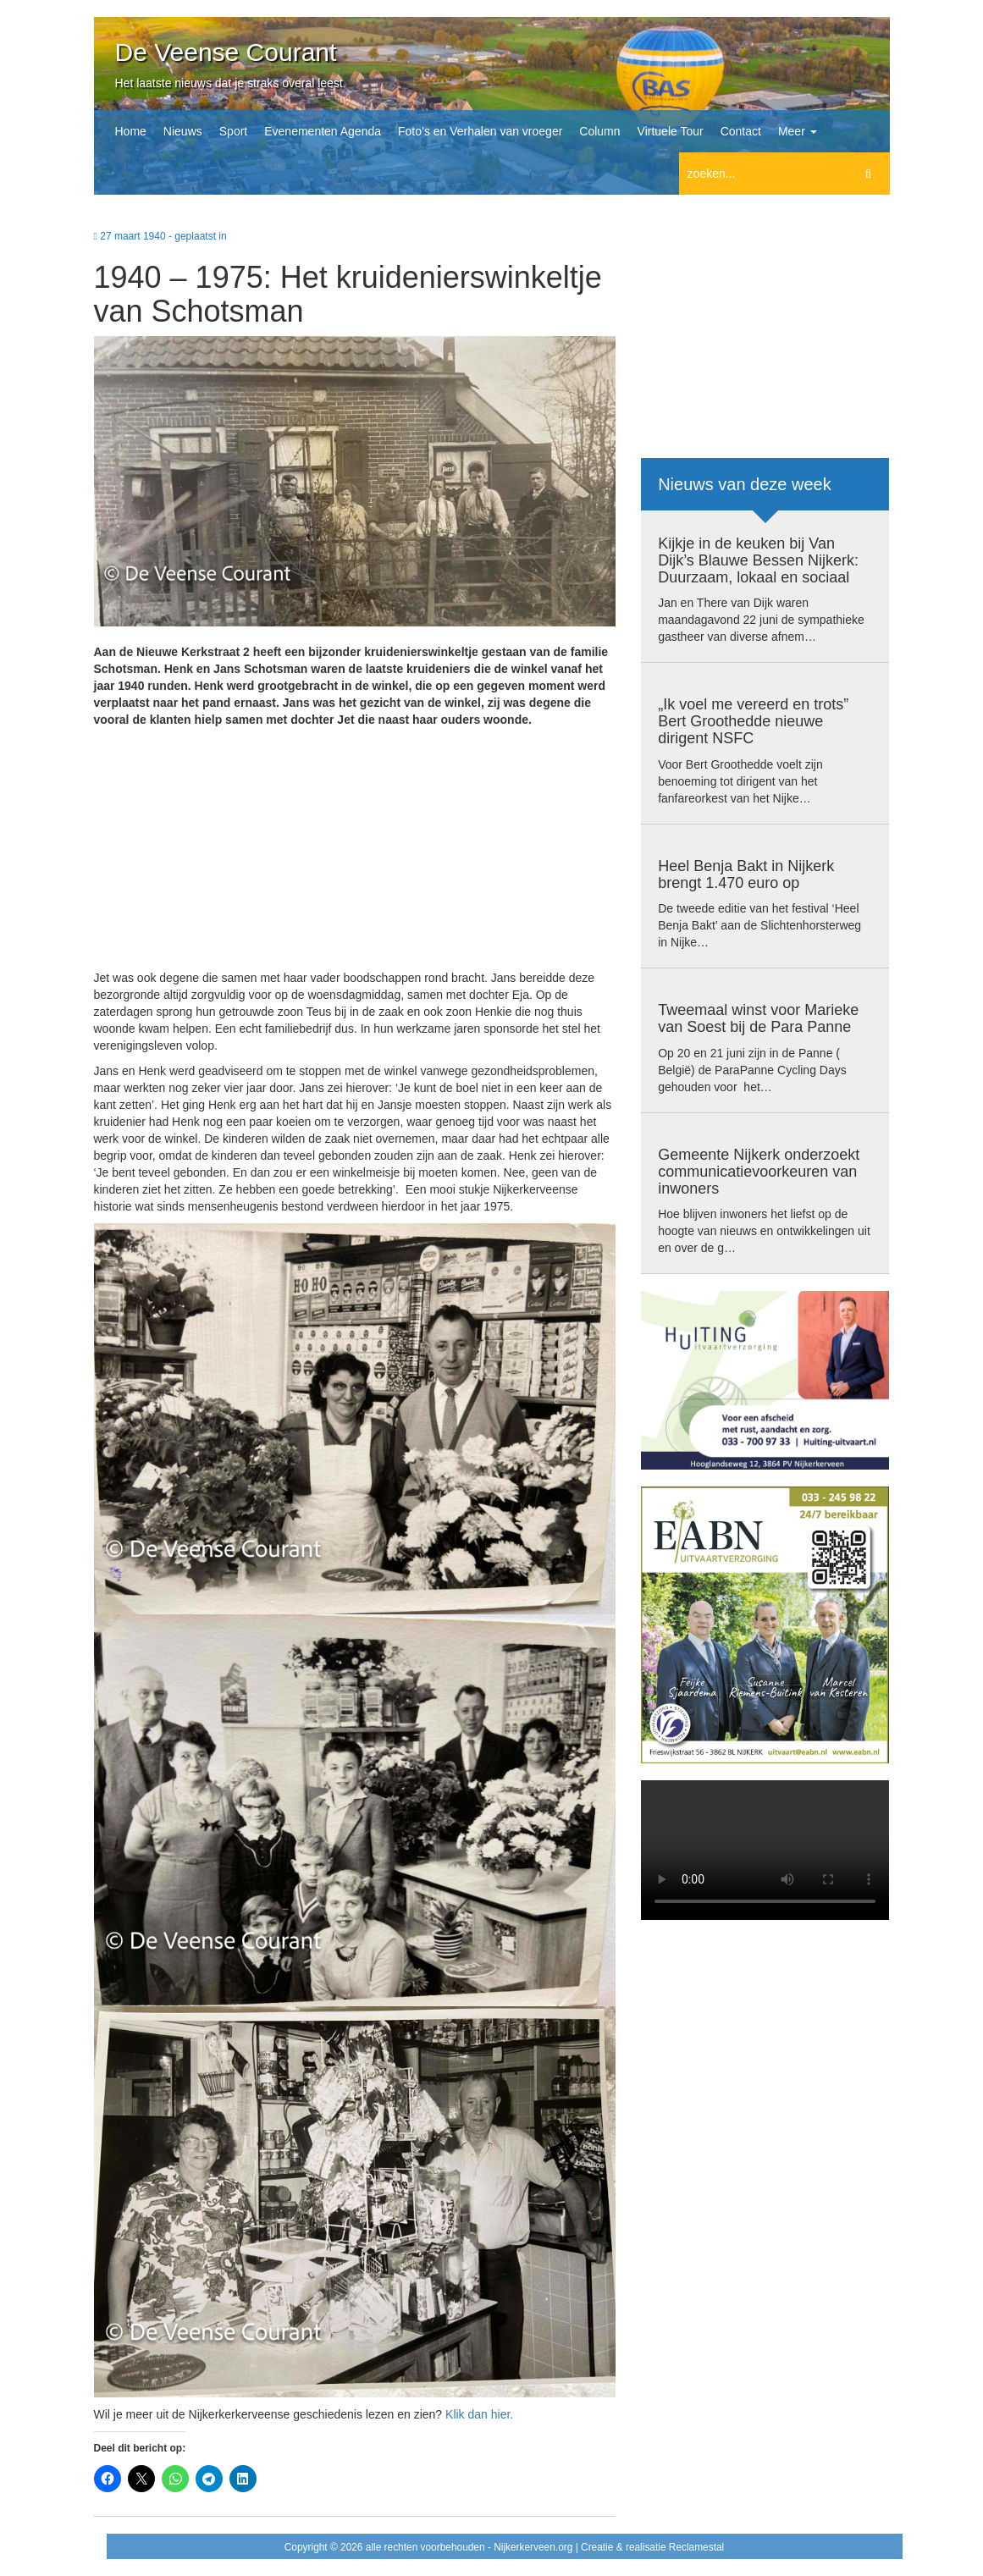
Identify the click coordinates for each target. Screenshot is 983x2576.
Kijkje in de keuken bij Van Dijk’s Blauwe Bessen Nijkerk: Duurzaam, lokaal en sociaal (758, 560)
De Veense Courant (226, 52)
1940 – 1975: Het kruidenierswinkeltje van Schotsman (348, 294)
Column (599, 131)
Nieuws (182, 131)
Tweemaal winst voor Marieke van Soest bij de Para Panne (758, 1018)
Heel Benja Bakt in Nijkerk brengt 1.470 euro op (746, 874)
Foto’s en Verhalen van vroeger (480, 131)
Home (130, 131)
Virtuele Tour (671, 131)
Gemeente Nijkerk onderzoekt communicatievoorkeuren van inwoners (758, 1171)
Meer (797, 131)
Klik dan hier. (479, 2414)
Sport (233, 131)
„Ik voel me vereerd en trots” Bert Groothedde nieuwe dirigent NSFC (753, 721)
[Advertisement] (355, 850)
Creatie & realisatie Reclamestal (652, 2547)
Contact (741, 131)
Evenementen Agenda (322, 131)
